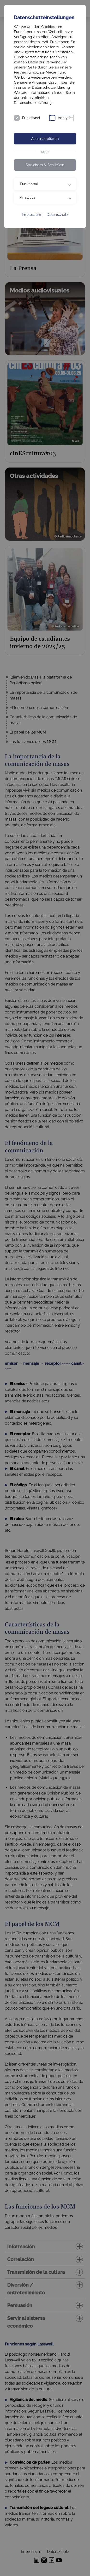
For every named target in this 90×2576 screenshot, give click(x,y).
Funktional (31, 118)
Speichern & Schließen (45, 165)
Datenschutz (57, 214)
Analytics (65, 118)
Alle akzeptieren (45, 138)
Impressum (31, 214)
